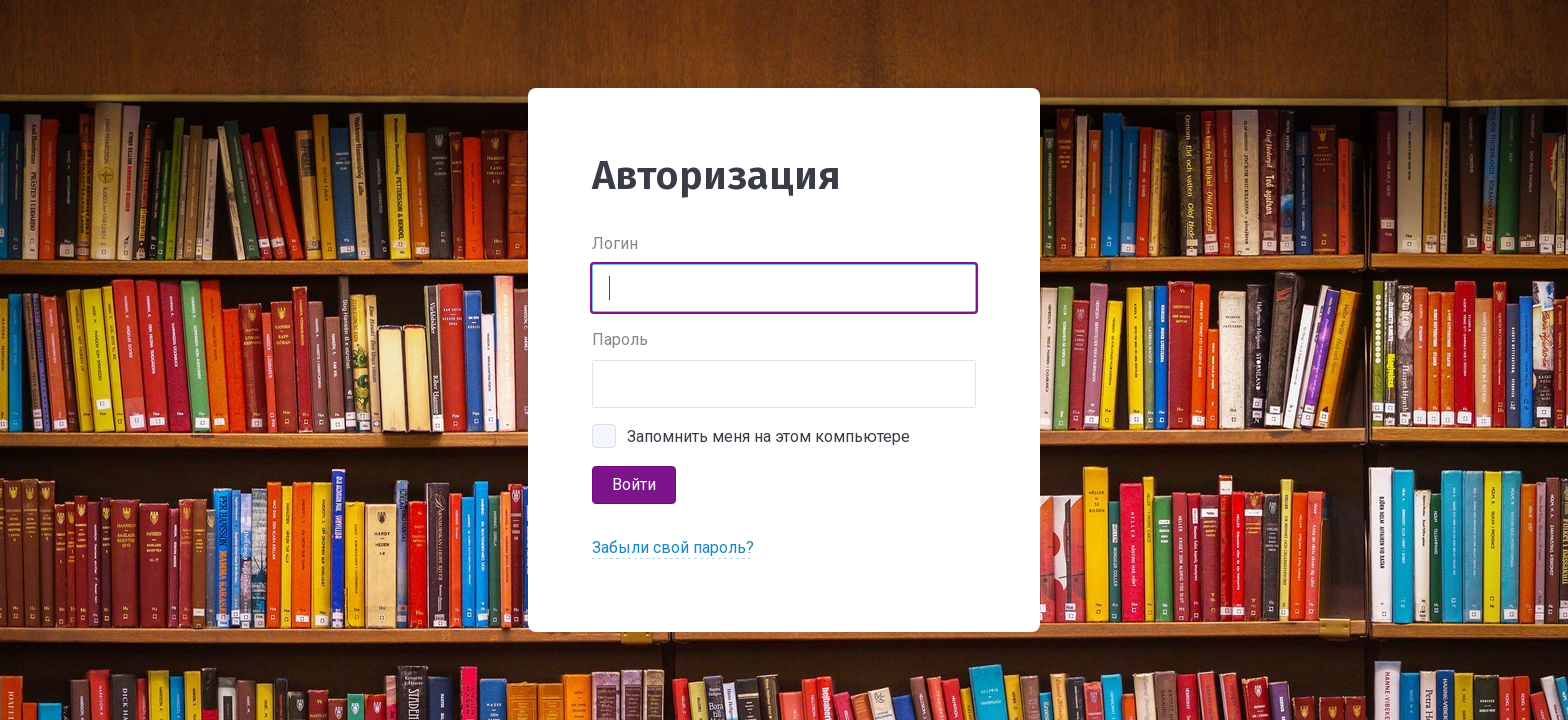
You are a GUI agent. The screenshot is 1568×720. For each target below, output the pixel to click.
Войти (634, 484)
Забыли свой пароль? (673, 547)
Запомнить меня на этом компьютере (768, 436)
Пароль (620, 339)
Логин (615, 243)
